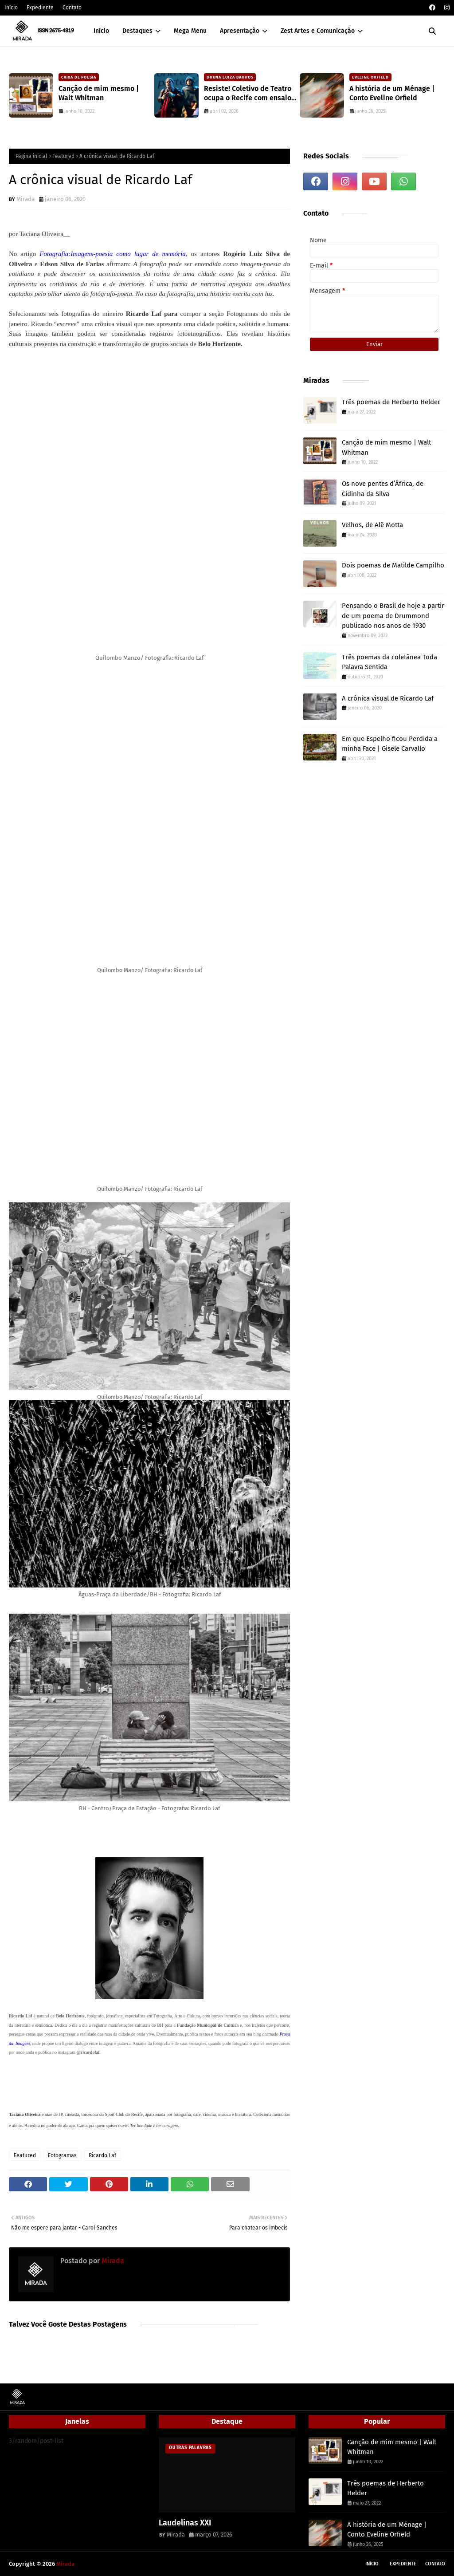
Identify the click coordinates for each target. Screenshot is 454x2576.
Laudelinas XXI (185, 2523)
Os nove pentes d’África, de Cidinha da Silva (382, 489)
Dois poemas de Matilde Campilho (393, 565)
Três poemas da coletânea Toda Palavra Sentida (389, 662)
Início (11, 7)
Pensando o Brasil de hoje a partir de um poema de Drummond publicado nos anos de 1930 (393, 616)
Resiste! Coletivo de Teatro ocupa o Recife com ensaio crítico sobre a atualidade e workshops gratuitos (249, 93)
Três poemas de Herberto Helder (391, 402)
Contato (72, 7)
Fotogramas (62, 2155)
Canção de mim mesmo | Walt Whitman (99, 93)
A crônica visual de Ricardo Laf (388, 698)
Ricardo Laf (102, 2155)
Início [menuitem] (101, 31)
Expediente (40, 7)
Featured (63, 156)
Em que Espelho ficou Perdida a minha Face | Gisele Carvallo (390, 744)
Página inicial (31, 156)
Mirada (25, 199)
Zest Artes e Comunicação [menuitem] (318, 31)
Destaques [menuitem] (137, 31)
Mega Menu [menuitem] (190, 31)
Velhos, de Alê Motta (372, 525)
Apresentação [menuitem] (239, 31)
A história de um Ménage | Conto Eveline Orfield (391, 93)
